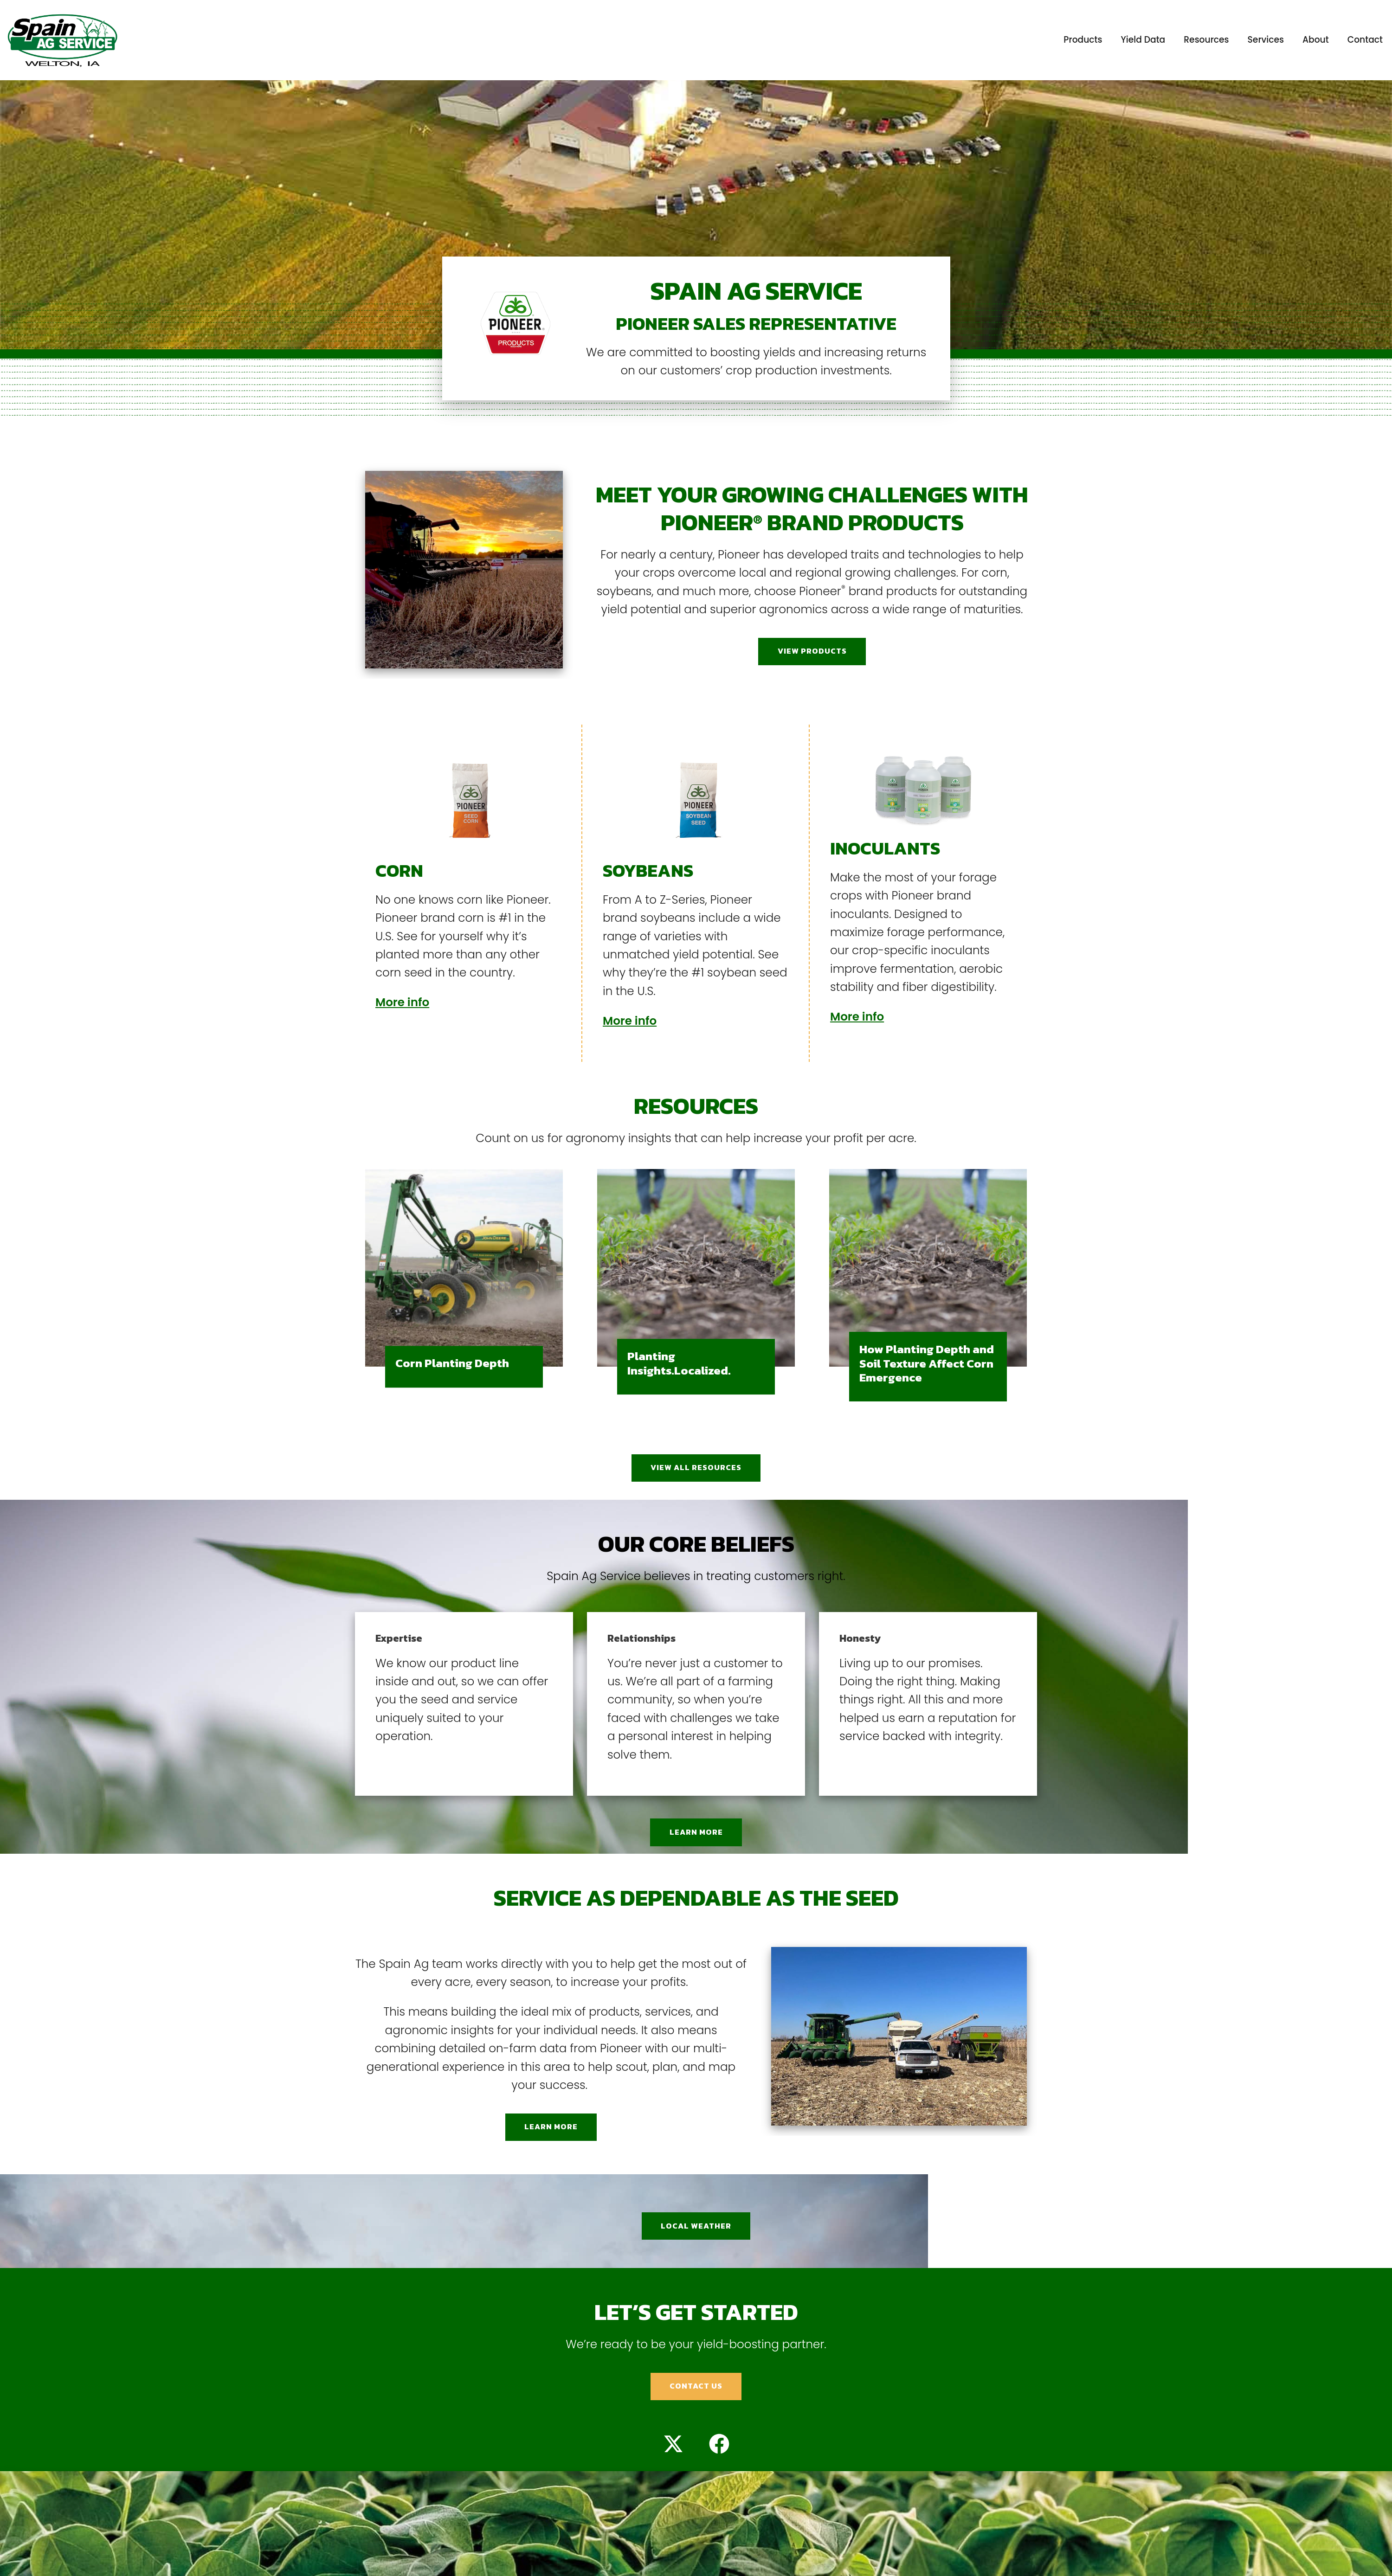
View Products (812, 651)
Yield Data (1143, 39)
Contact (1365, 39)
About (1315, 39)
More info (402, 1002)
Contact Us (696, 2386)
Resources (1206, 39)
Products (1082, 39)
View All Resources (696, 1467)
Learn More (696, 1832)
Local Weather (696, 2226)
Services (1266, 39)
